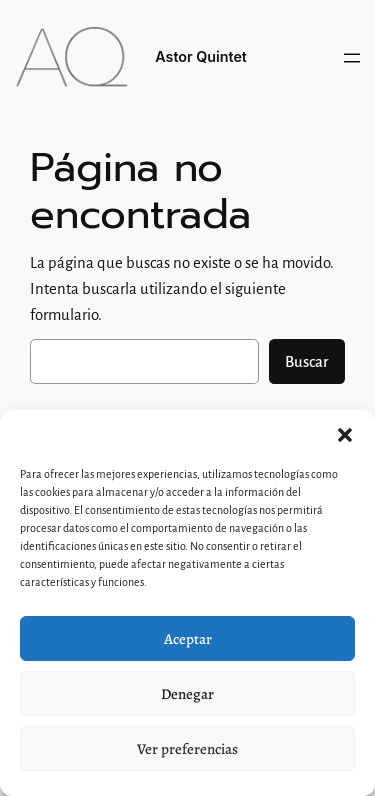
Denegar (187, 694)
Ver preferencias (187, 749)
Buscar (307, 362)
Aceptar (188, 639)
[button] (345, 435)
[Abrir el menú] (352, 58)
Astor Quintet (201, 56)
